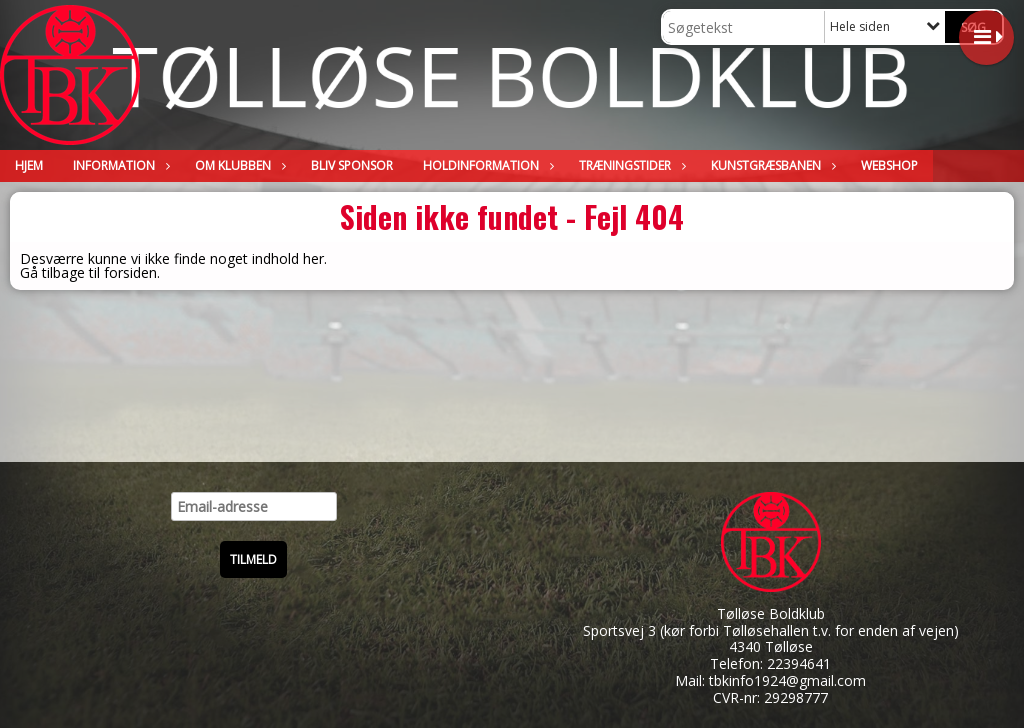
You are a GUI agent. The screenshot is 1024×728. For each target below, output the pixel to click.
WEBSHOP (889, 165)
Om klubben (238, 165)
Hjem (29, 165)
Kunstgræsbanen (771, 165)
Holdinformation (486, 165)
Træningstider (630, 165)
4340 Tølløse (771, 646)
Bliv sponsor (352, 165)
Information (119, 165)
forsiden (130, 272)
